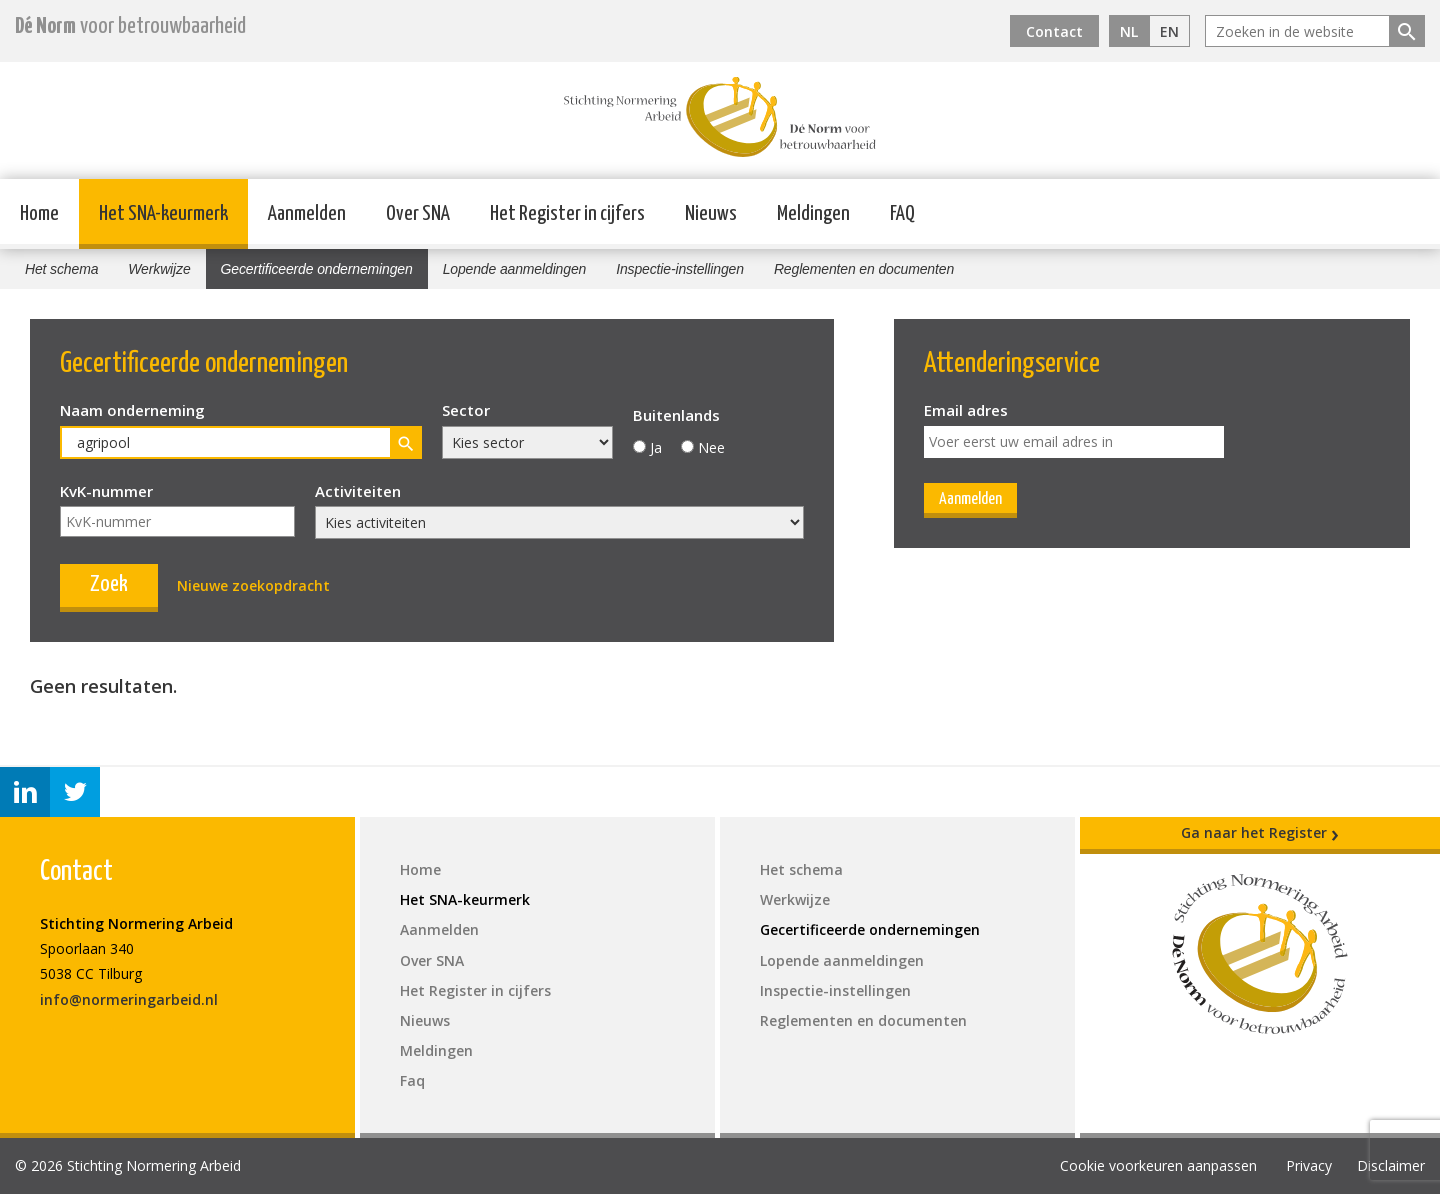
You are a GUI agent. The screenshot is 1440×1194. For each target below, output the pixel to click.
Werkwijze (159, 269)
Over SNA (418, 214)
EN (1169, 31)
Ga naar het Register (1260, 833)
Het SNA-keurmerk (163, 214)
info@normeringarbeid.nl (129, 999)
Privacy (1309, 1165)
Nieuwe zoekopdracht (253, 585)
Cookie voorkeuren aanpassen (1158, 1165)
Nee (711, 447)
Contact (1054, 31)
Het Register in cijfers (567, 214)
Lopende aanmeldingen (515, 269)
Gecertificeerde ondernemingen (317, 269)
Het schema (61, 269)
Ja (656, 447)
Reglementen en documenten (864, 269)
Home (39, 214)
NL (1129, 31)
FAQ (902, 214)
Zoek (109, 584)
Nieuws (711, 214)
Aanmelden (307, 214)
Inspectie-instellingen (680, 269)
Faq (412, 1080)
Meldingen (813, 214)
